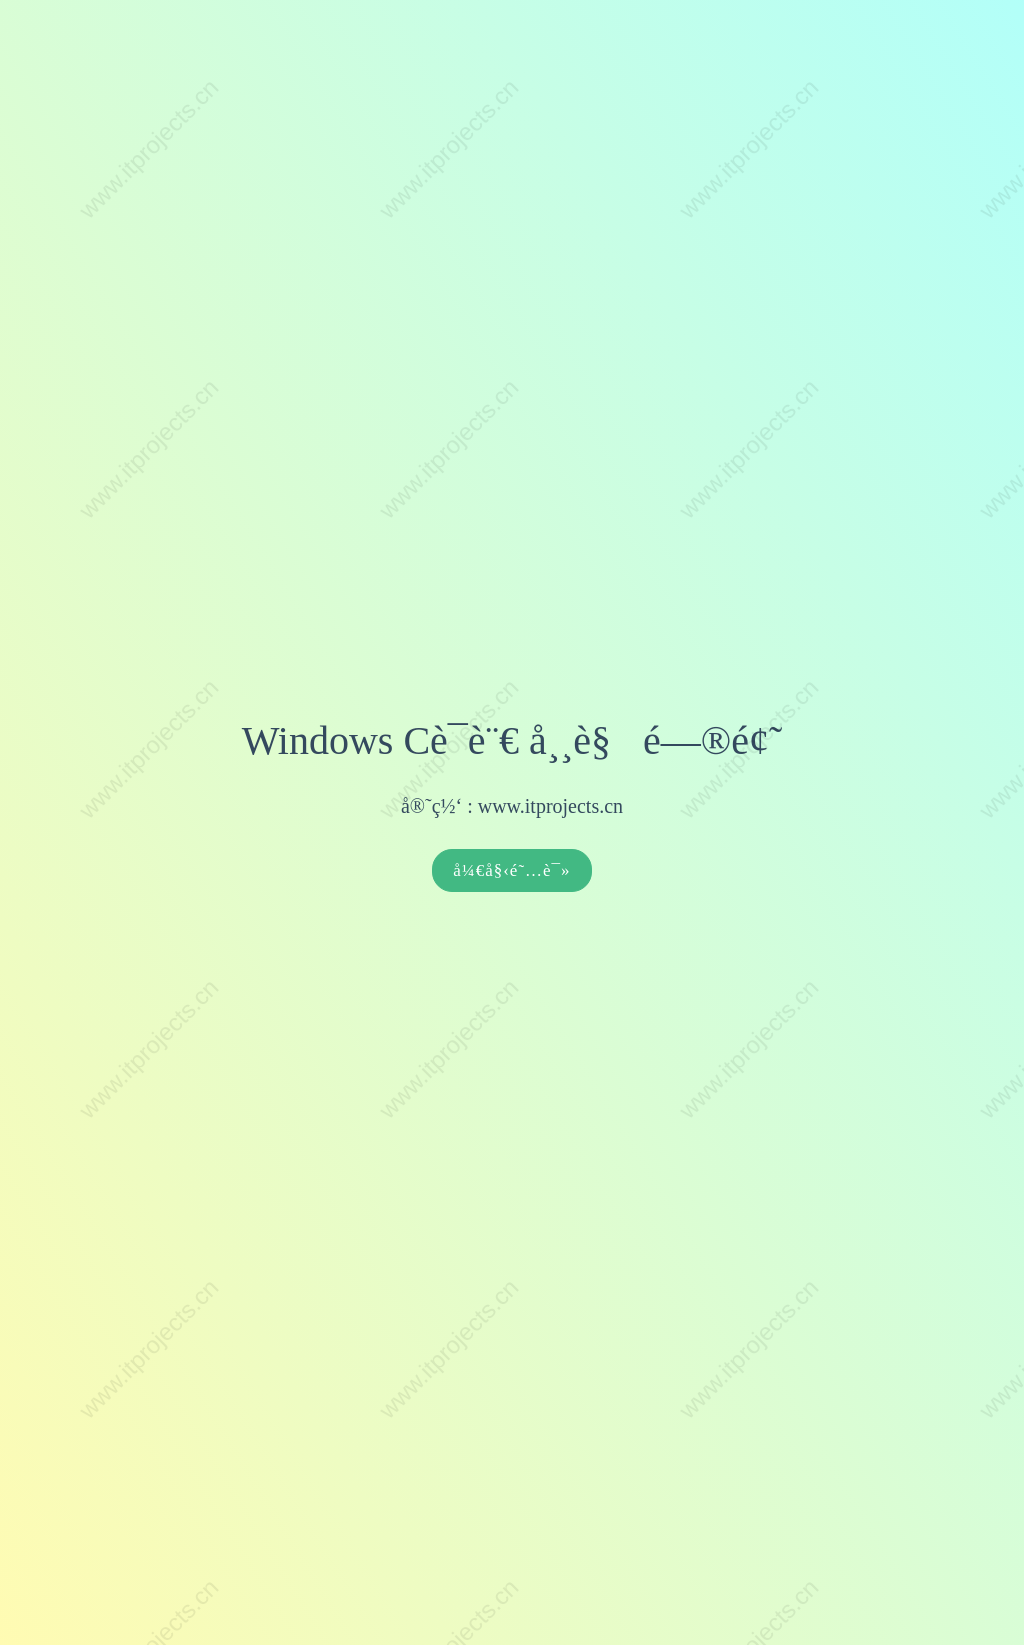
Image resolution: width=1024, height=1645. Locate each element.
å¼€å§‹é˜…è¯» (511, 870)
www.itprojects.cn (550, 806)
